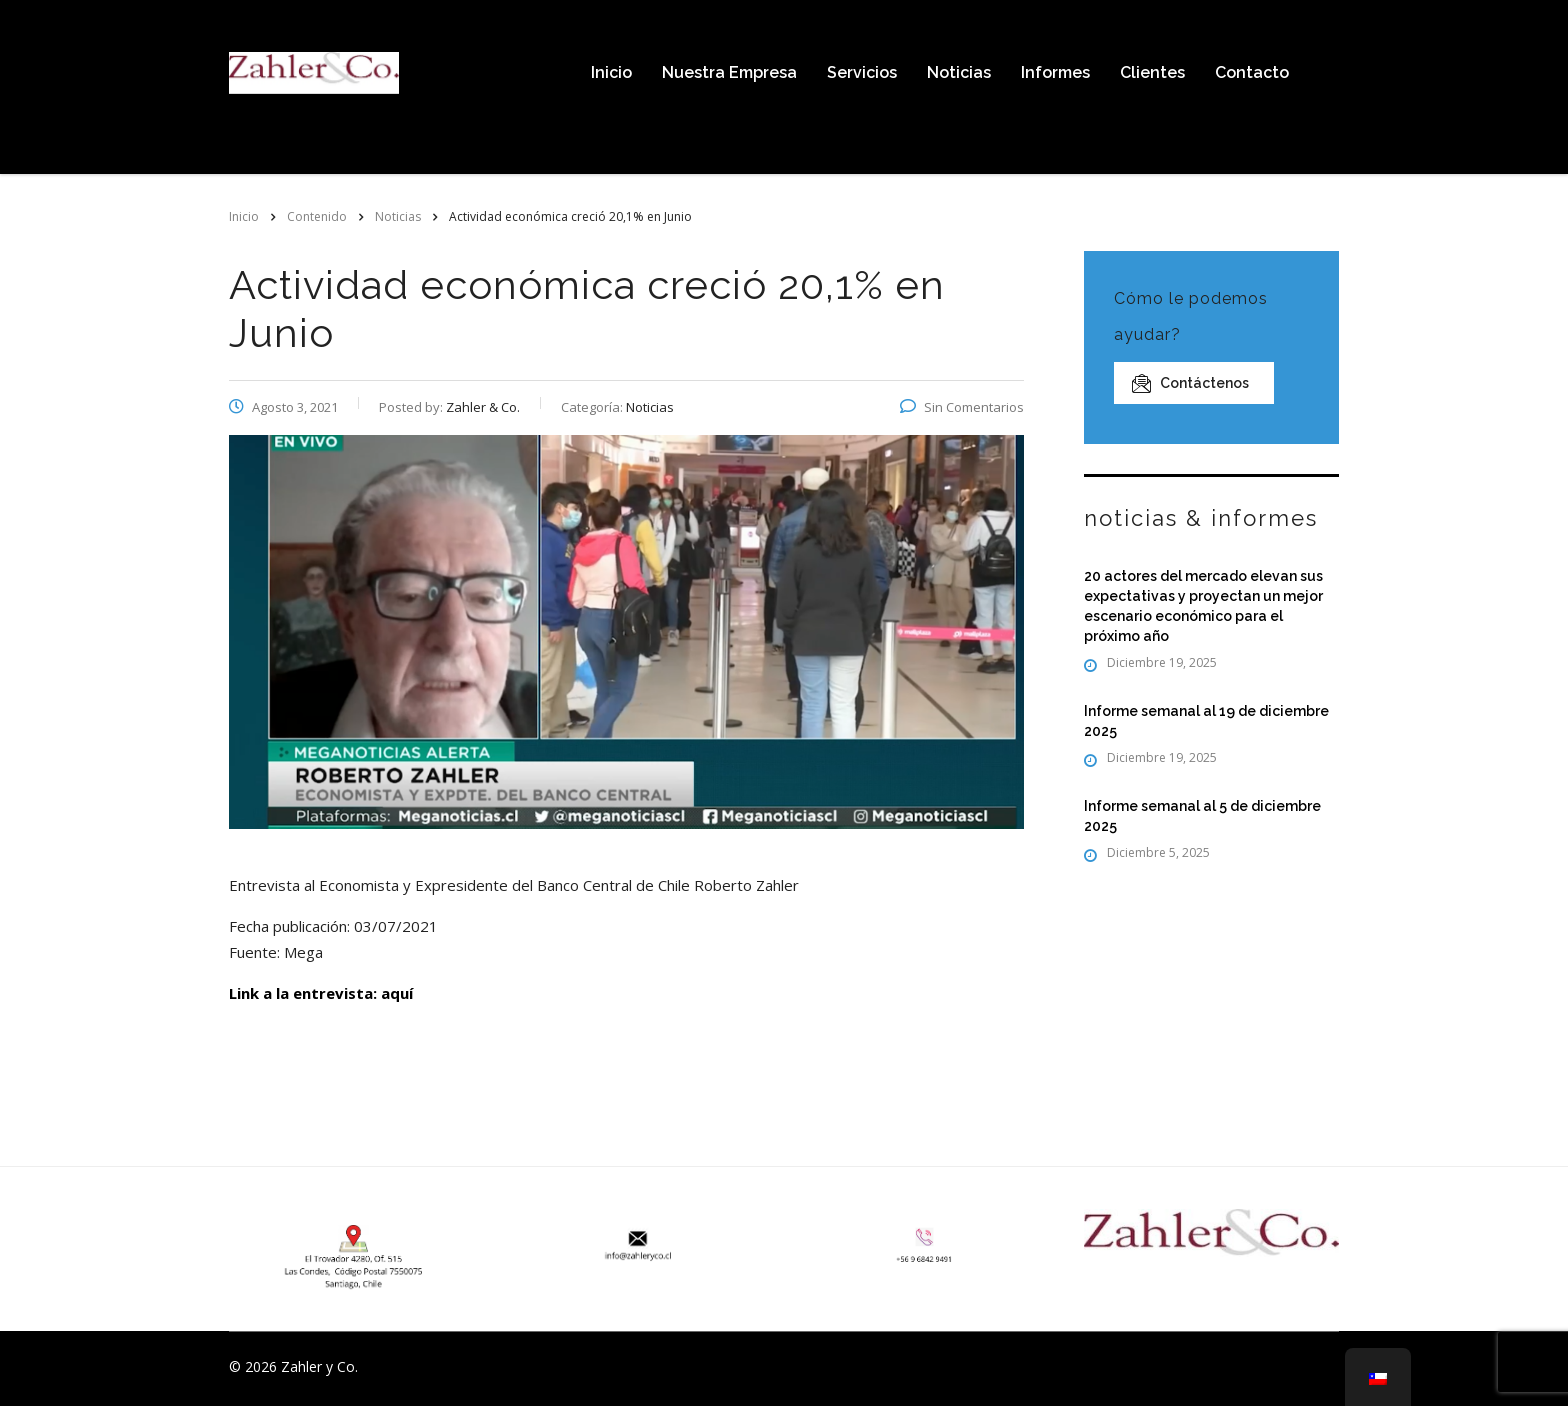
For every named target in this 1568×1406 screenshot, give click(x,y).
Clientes (1152, 72)
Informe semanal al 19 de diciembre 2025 (1206, 721)
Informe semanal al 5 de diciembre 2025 (1202, 816)
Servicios (862, 72)
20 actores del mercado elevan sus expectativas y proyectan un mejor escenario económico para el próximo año (1203, 606)
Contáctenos (1190, 383)
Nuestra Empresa (729, 72)
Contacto (1252, 72)
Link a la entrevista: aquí (321, 993)
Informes (1055, 72)
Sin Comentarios (962, 407)
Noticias (959, 72)
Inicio (611, 72)
